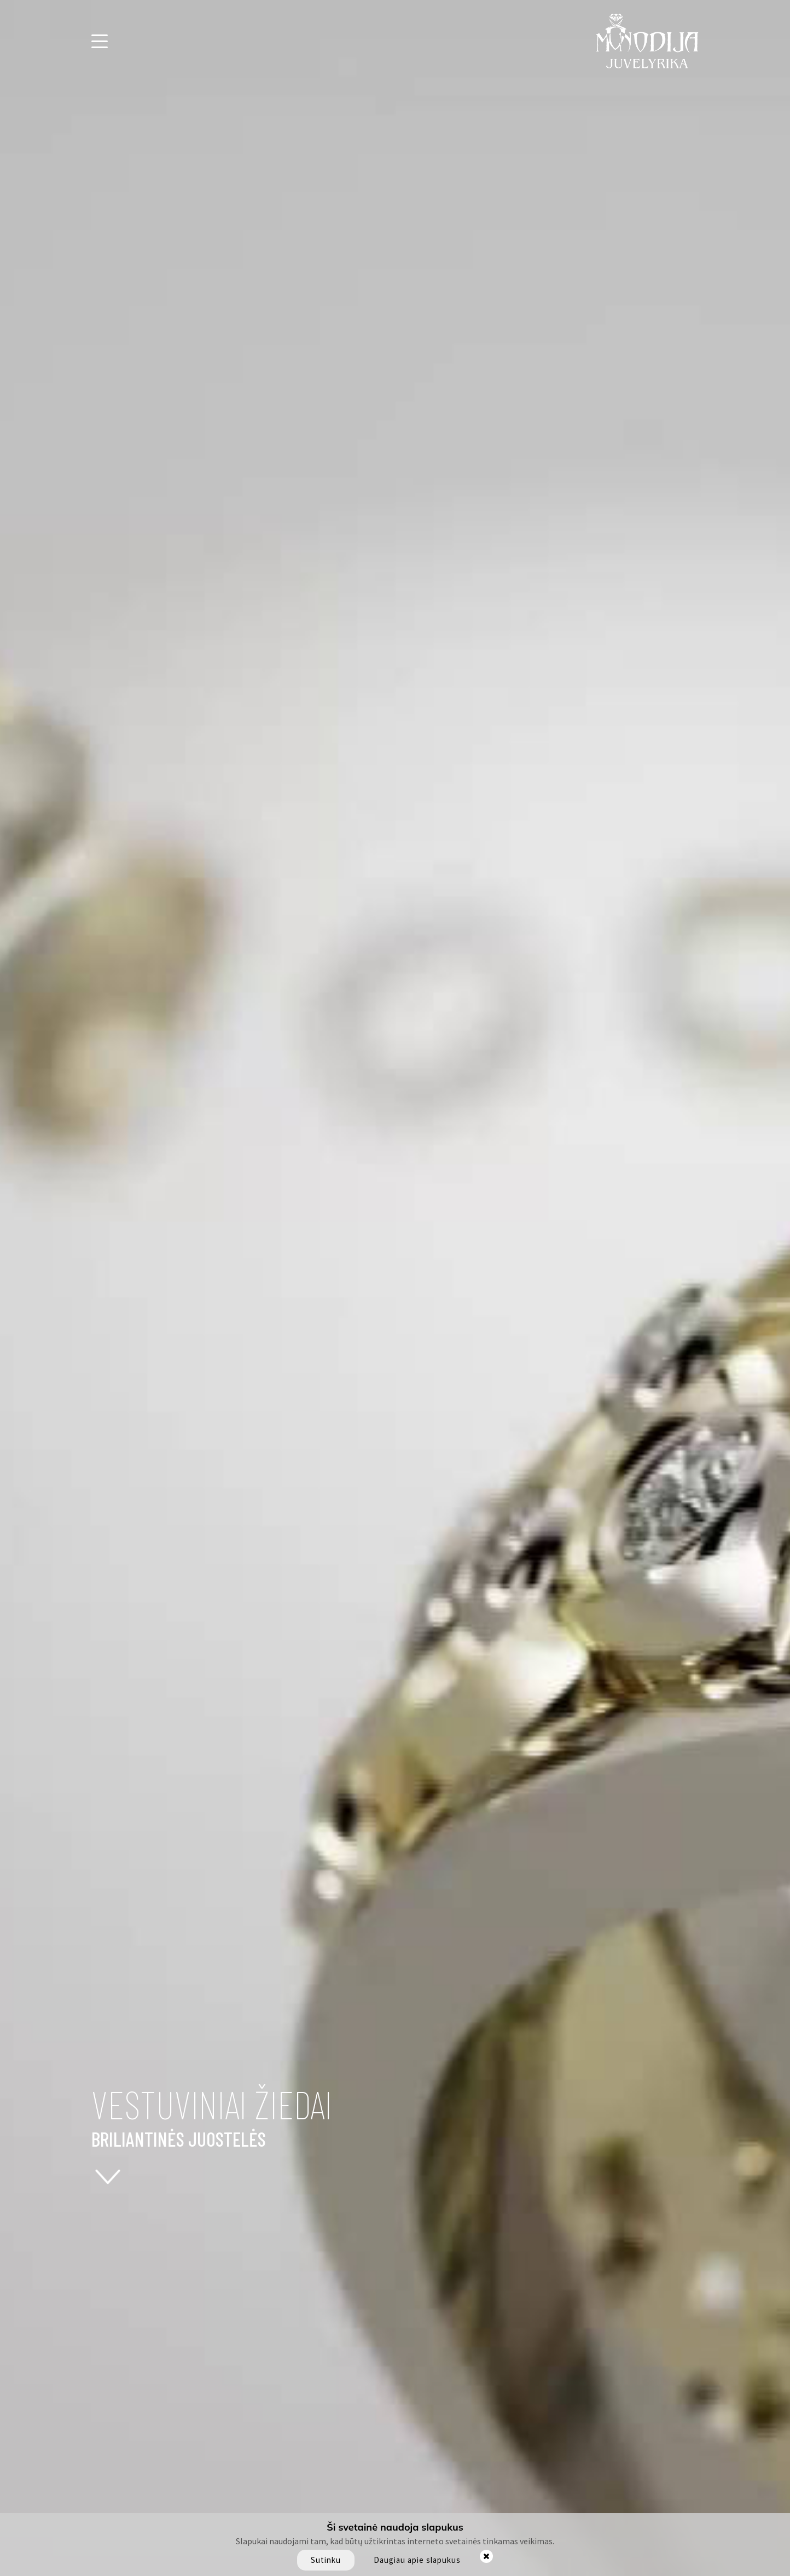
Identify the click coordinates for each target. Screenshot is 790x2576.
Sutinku (326, 2560)
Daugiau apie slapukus (417, 2560)
